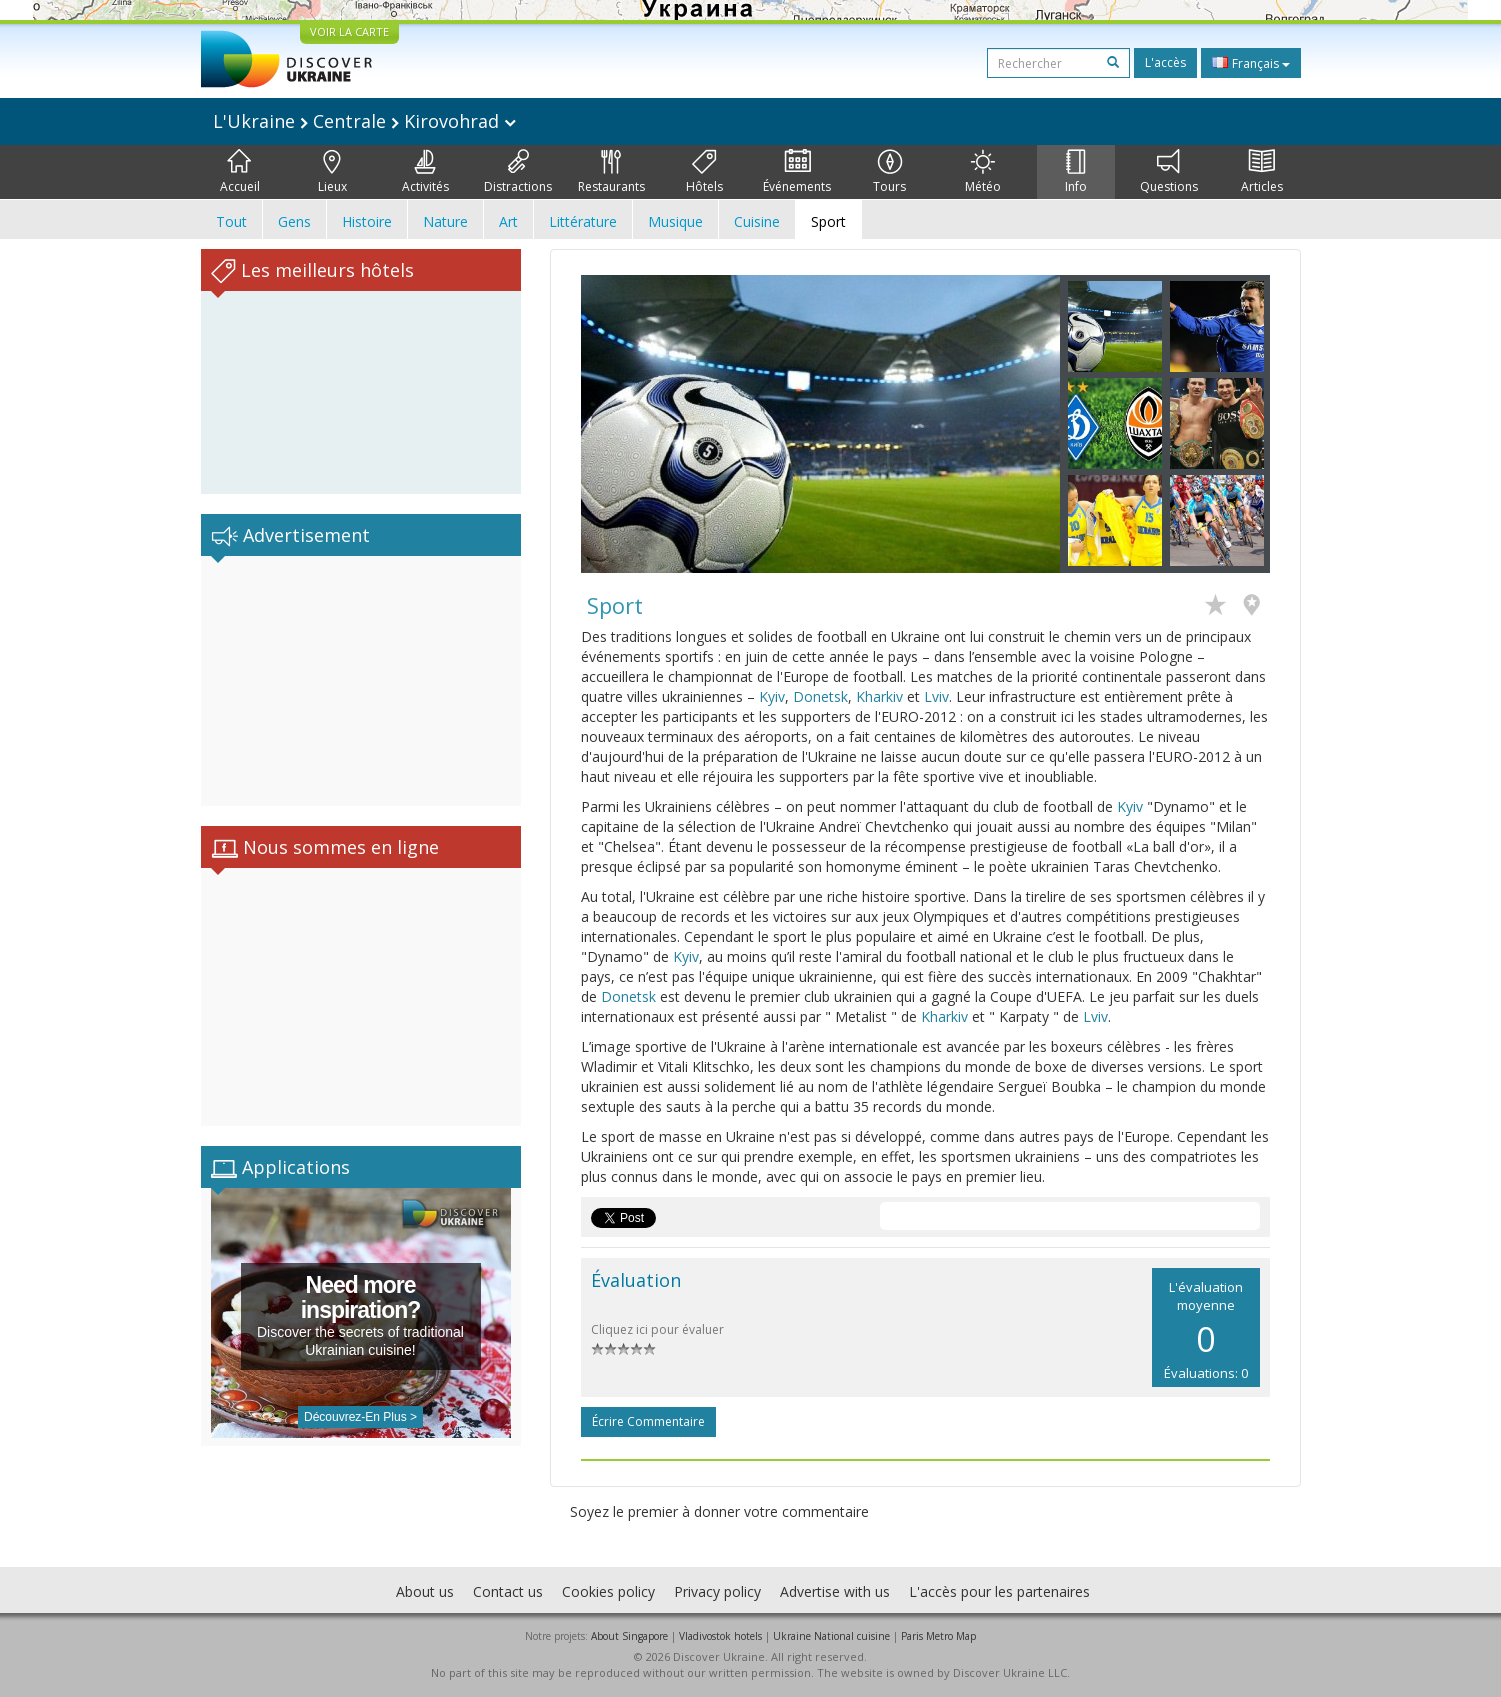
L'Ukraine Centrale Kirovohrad (364, 121)
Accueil (240, 172)
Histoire (367, 221)
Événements (797, 172)
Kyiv (772, 696)
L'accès (1165, 62)
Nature (445, 221)
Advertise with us (835, 1591)
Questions (1169, 172)
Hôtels (704, 172)
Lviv (936, 696)
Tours (889, 172)
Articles (1262, 172)
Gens (294, 221)
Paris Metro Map (938, 1636)
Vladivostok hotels (720, 1636)
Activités (425, 172)
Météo (983, 172)
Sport (828, 221)
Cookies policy (608, 1591)
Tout (231, 221)
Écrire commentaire (648, 1421)
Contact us (508, 1591)
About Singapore (629, 1636)
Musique (675, 221)
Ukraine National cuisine (831, 1636)
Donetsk (820, 696)
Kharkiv (879, 696)
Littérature (583, 221)
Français (1251, 63)
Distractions (518, 172)
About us (425, 1591)
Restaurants (611, 172)
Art (508, 221)
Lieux (332, 172)
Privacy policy (717, 1591)
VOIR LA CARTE (349, 31)
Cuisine (757, 221)
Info (1076, 172)
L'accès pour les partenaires (999, 1591)
